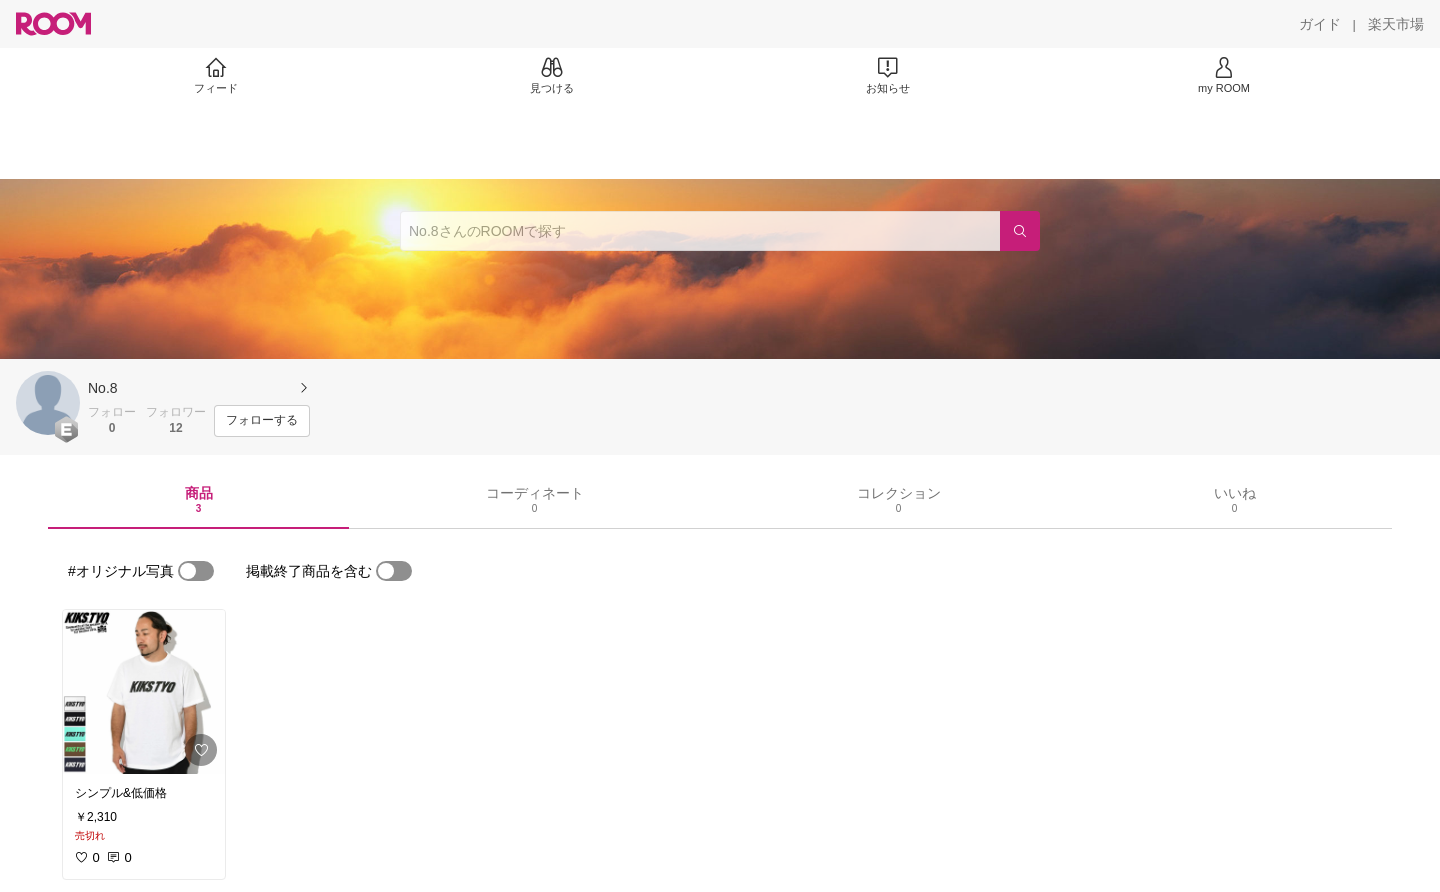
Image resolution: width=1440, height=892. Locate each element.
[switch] (196, 571)
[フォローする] (262, 421)
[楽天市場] (1396, 24)
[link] (144, 692)
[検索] (1020, 231)
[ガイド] (1320, 24)
